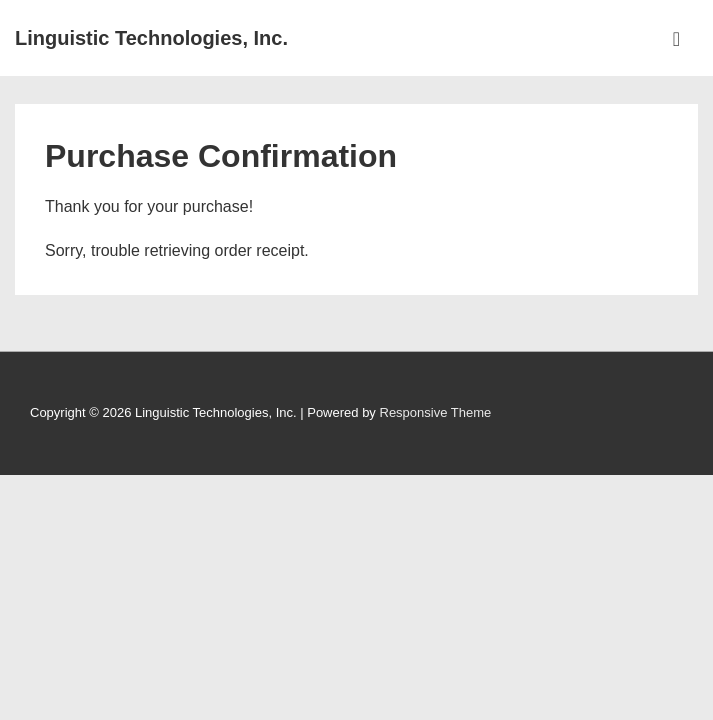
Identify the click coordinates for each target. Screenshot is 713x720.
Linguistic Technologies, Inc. (151, 38)
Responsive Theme (436, 412)
